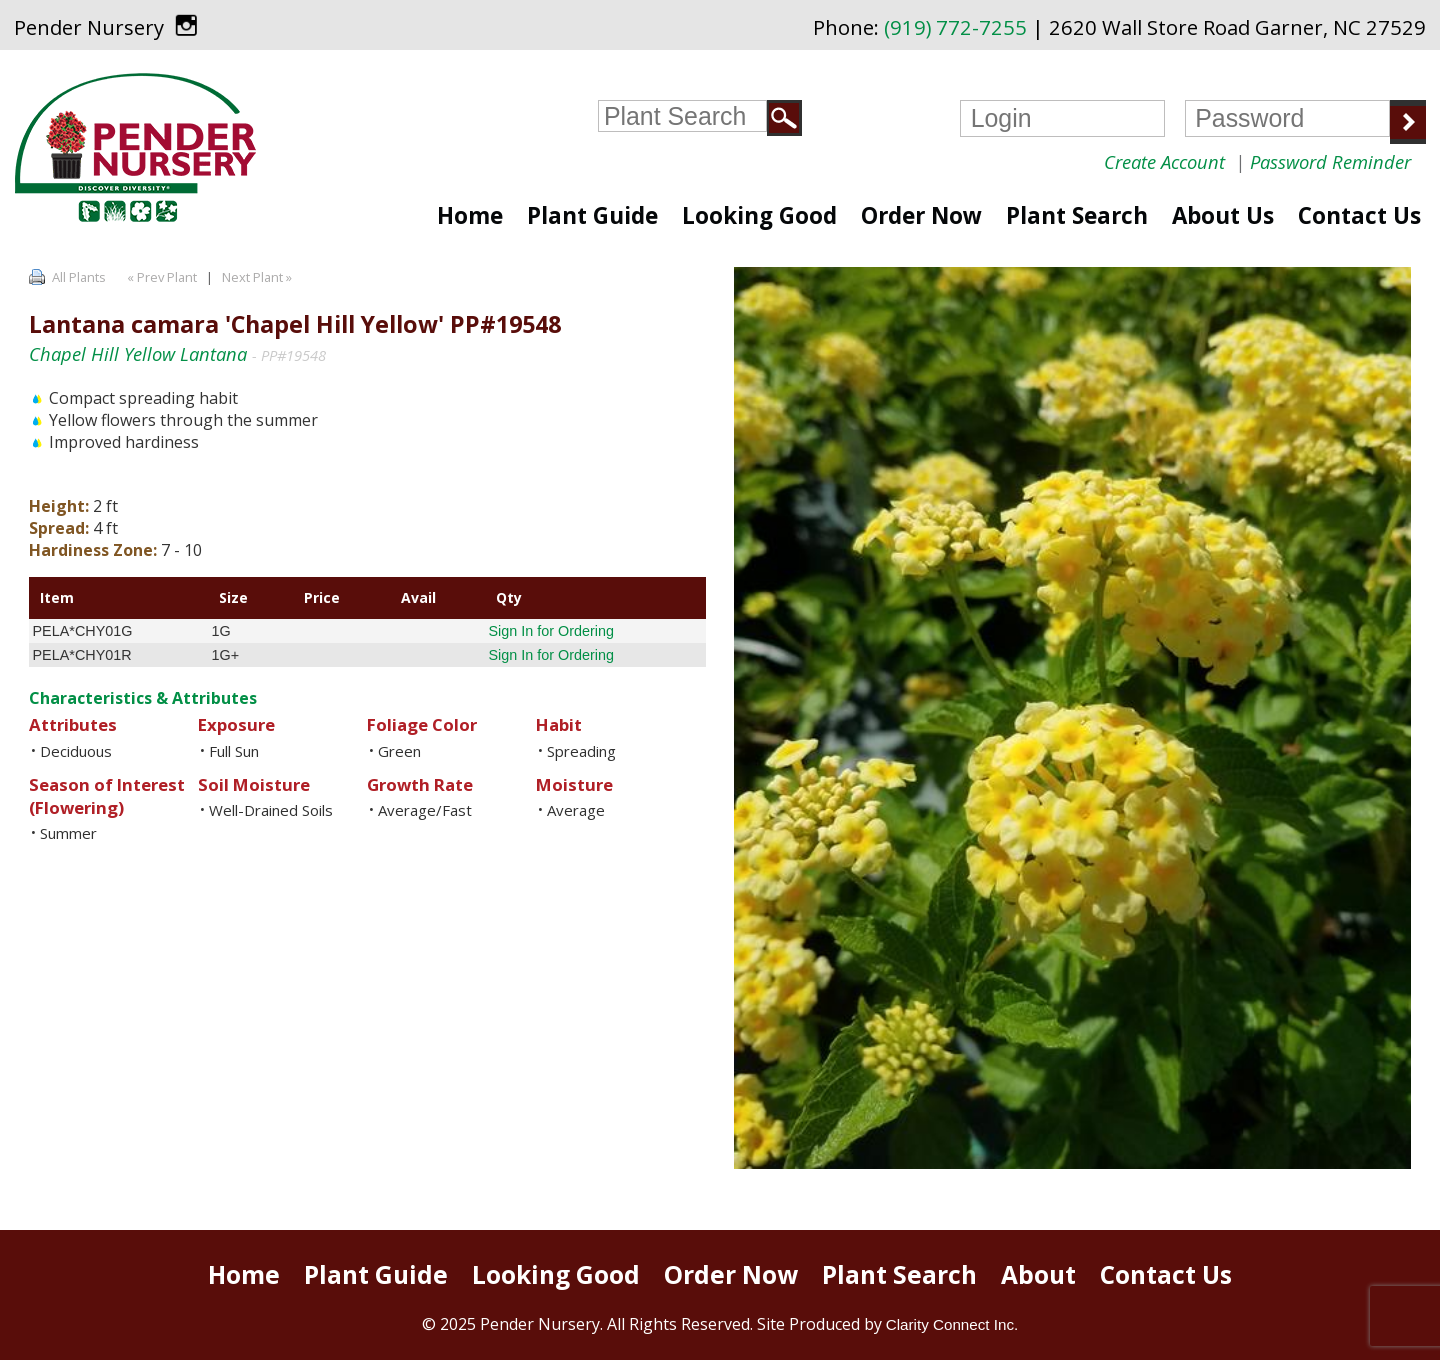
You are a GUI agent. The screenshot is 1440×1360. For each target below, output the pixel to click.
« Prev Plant (160, 277)
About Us (1223, 215)
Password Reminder (1330, 161)
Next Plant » (258, 277)
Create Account (1164, 161)
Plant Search (1077, 215)
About (1038, 1274)
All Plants (79, 277)
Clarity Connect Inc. (952, 1324)
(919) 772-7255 (955, 27)
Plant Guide (592, 215)
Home (470, 215)
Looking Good (759, 215)
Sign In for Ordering (551, 631)
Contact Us (1359, 215)
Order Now (921, 215)
